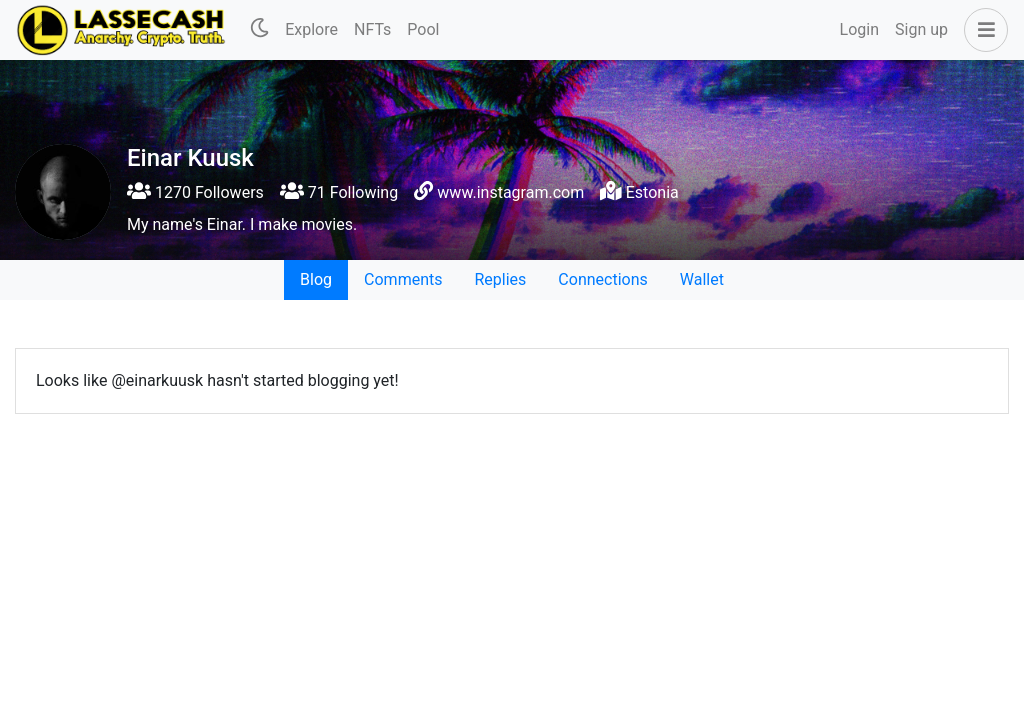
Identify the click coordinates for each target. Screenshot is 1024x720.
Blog (316, 279)
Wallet (702, 279)
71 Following (339, 192)
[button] (982, 30)
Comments (403, 279)
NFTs (372, 29)
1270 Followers (195, 192)
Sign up (921, 29)
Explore (311, 29)
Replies (500, 279)
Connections (602, 279)
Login (859, 29)
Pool (423, 29)
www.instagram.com (510, 192)
